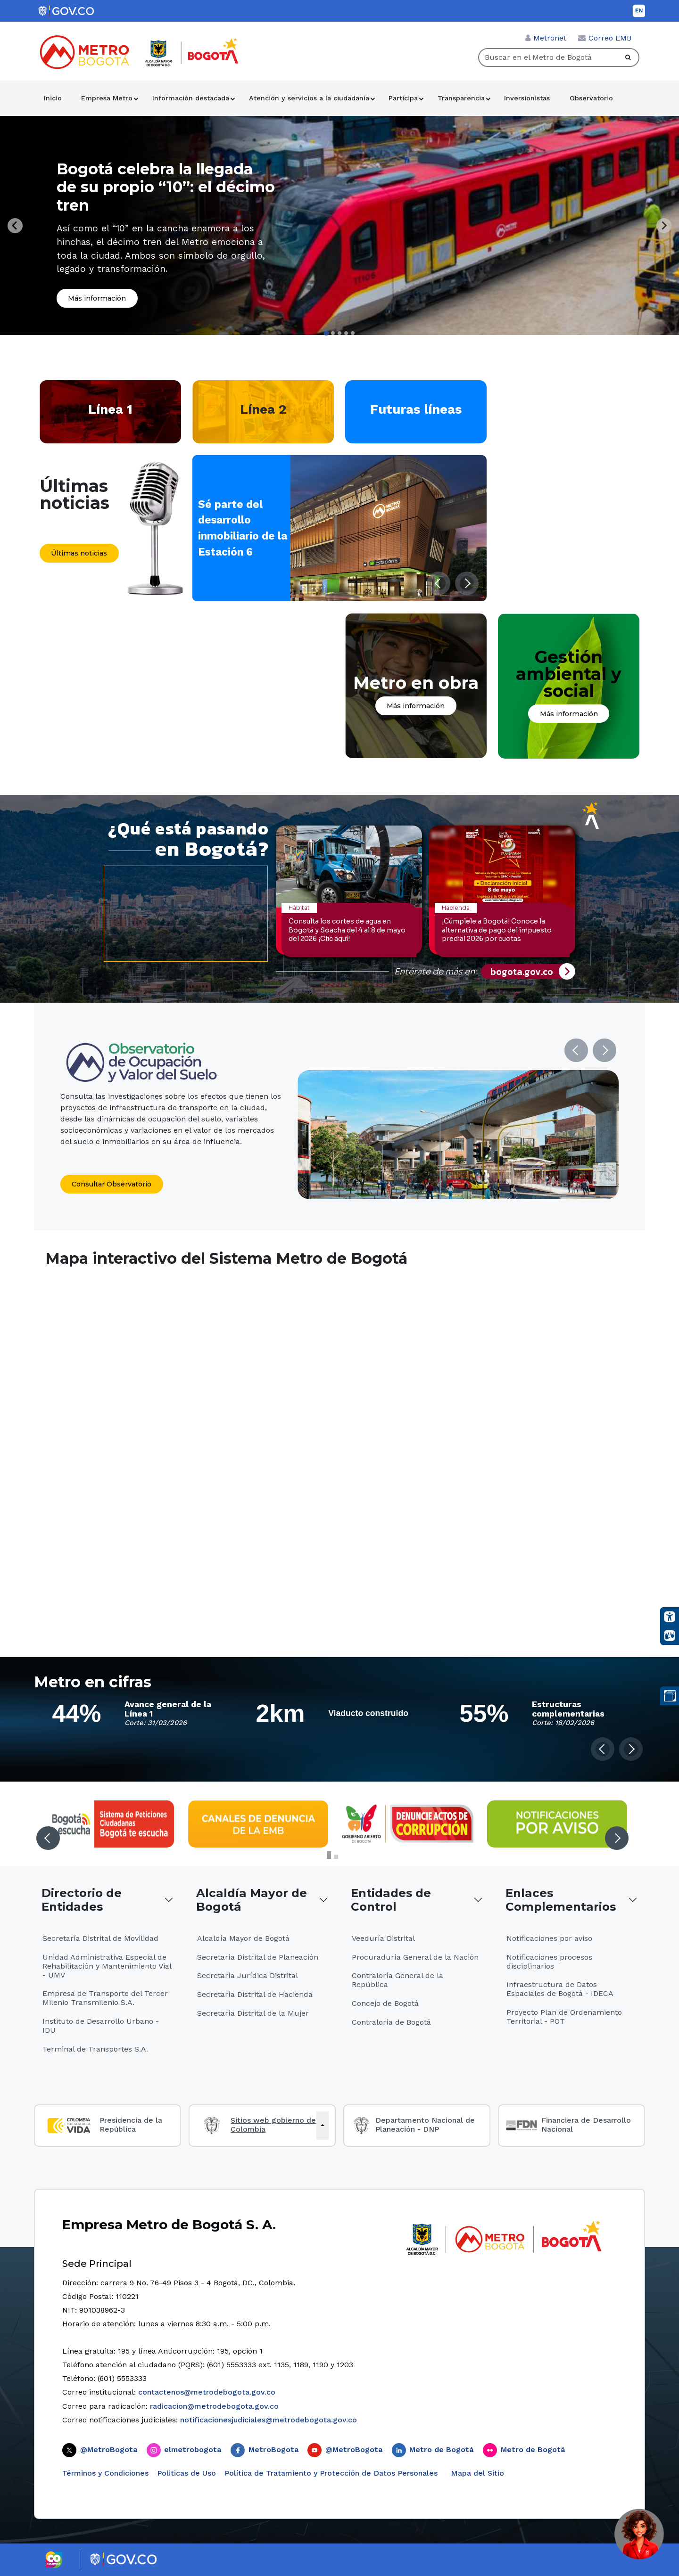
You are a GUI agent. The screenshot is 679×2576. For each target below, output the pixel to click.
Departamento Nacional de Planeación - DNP (425, 2125)
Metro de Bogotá (441, 2449)
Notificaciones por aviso (549, 1938)
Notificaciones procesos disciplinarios (549, 1962)
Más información (97, 298)
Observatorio (591, 98)
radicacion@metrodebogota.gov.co (214, 2406)
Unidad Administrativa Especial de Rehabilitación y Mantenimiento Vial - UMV (106, 1966)
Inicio (53, 98)
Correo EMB (609, 37)
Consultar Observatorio (111, 1184)
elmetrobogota (192, 2449)
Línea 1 (110, 409)
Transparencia (461, 98)
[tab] (326, 333)
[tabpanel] (339, 225)
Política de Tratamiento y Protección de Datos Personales (331, 2473)
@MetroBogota (108, 2449)
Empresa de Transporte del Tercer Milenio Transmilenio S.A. (105, 1998)
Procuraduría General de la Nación (415, 1957)
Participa (403, 98)
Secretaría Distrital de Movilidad (100, 1938)
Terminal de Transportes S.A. (95, 2048)
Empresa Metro (106, 98)
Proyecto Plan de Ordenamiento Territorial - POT (564, 2017)
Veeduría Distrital (383, 1938)
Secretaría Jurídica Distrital (247, 1975)
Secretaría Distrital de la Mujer (253, 2013)
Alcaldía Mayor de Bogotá (251, 1900)
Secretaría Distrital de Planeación (257, 1957)
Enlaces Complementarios (560, 1900)
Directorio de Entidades (81, 1900)
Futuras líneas (416, 409)
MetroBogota (273, 2449)
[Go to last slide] (15, 225)
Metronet (549, 37)
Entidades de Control (391, 1900)
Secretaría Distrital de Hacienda (255, 1994)
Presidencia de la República (130, 2125)
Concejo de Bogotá (385, 2003)
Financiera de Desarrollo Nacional (586, 2125)
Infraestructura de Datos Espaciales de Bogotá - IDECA (559, 1989)
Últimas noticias (79, 553)
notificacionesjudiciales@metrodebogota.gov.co (268, 2419)
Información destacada (190, 98)
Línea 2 (263, 409)
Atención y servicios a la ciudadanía (309, 98)
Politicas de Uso (186, 2473)
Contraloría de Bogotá (391, 2022)
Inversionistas (527, 98)
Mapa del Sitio (476, 2473)
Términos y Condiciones (105, 2473)
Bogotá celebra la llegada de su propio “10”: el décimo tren (166, 187)
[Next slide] (663, 225)
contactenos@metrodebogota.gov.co (206, 2392)
